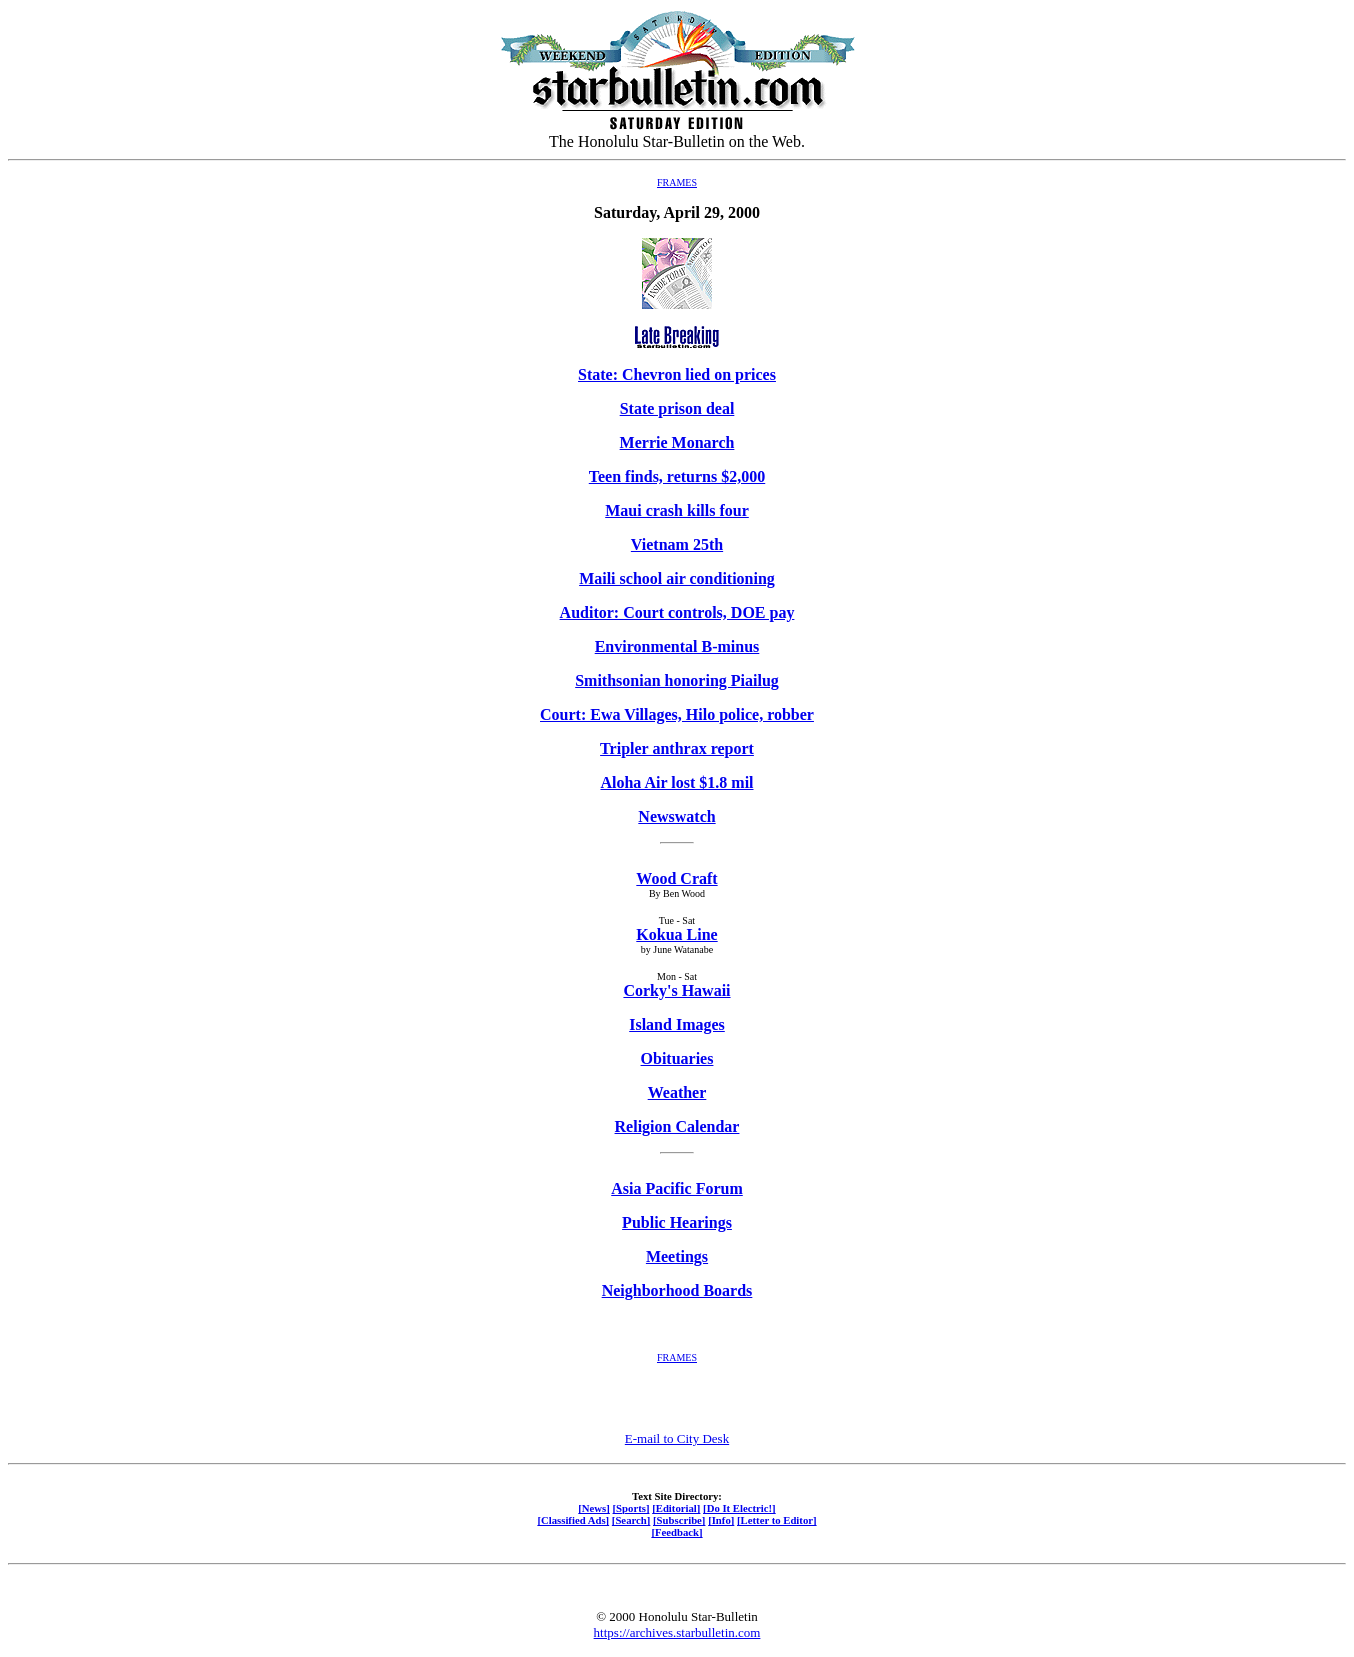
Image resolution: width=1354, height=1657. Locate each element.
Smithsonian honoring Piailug (677, 680)
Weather (677, 1092)
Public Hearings (677, 1222)
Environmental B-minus (677, 646)
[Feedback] (676, 1532)
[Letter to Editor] (777, 1520)
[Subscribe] (679, 1520)
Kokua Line (676, 934)
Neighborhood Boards (677, 1290)
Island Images (677, 1024)
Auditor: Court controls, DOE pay (677, 612)
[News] (594, 1508)
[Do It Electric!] (739, 1508)
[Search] (631, 1520)
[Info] (721, 1520)
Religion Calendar (677, 1126)
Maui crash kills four (677, 510)
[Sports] (631, 1508)
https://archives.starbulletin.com (677, 1632)
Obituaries (677, 1058)
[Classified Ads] (573, 1520)
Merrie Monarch (677, 442)
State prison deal (677, 408)
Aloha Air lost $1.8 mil (676, 782)
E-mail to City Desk (677, 1438)
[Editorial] (676, 1508)
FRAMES (677, 182)
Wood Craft (676, 878)
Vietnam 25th (677, 544)
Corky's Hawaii (676, 990)
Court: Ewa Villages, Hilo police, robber (677, 714)
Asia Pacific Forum (677, 1188)
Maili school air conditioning (677, 578)
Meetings (677, 1256)
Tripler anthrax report (677, 748)
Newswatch (676, 816)
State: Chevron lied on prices (677, 374)
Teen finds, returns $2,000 (677, 476)
